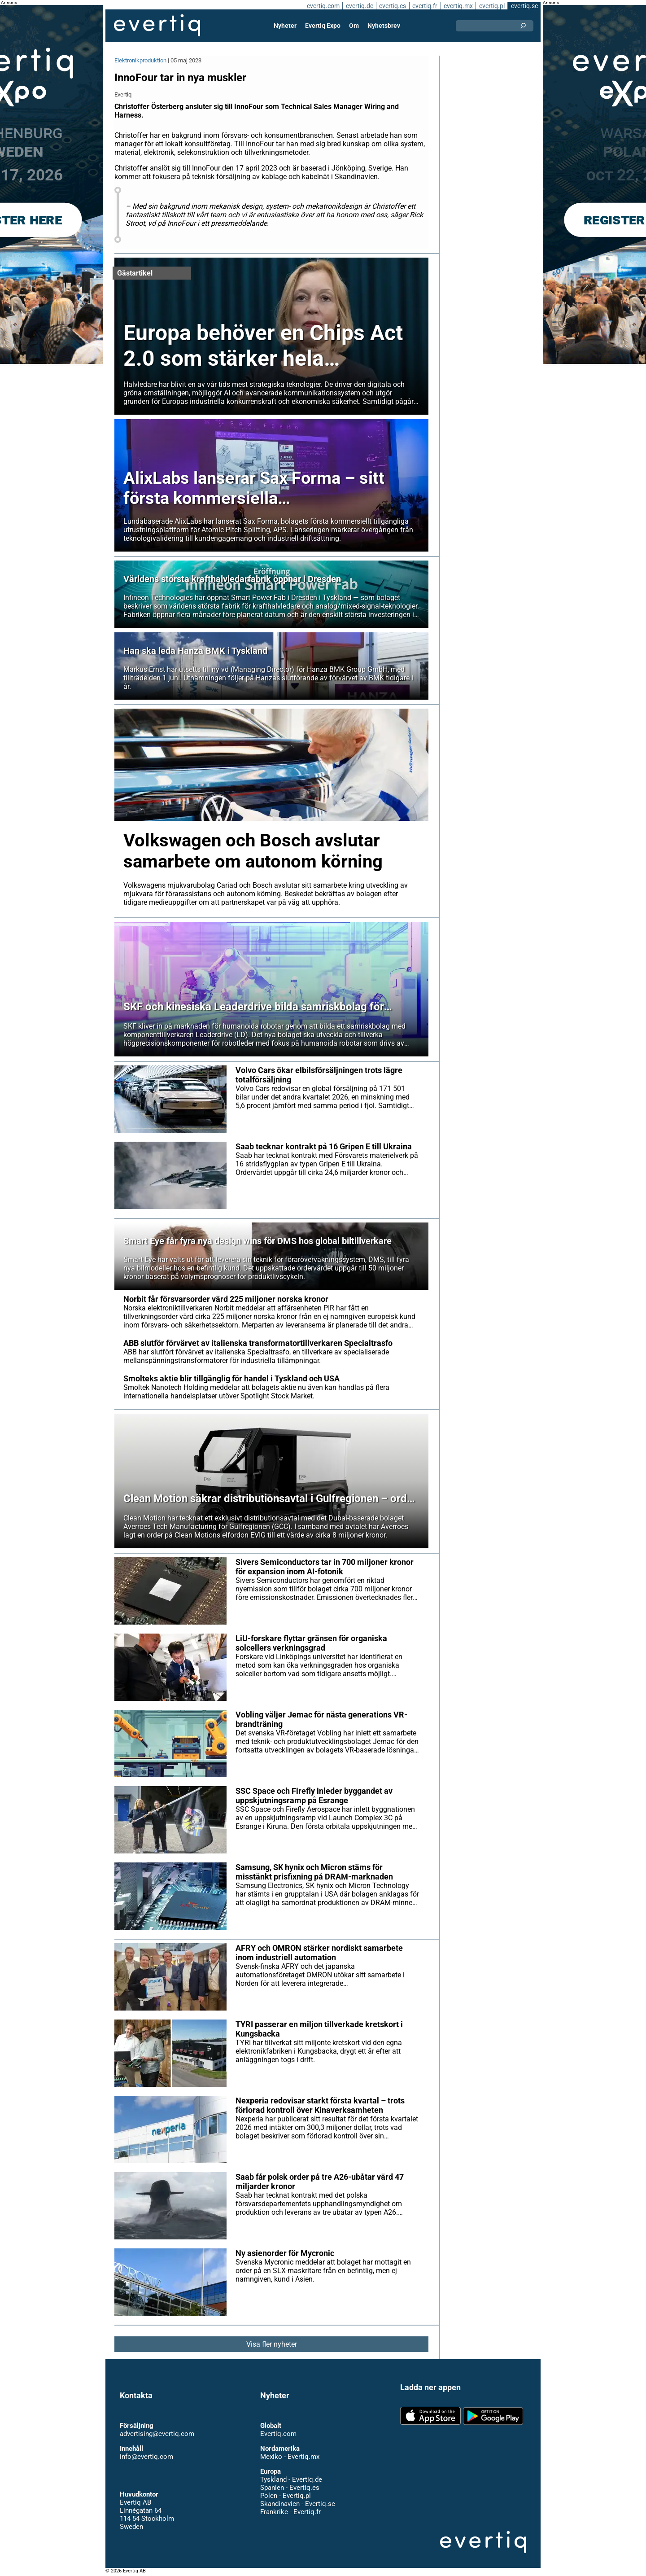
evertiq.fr (424, 5)
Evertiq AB (157, 25)
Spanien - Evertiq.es (289, 2488)
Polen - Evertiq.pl (285, 2496)
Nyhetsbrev (383, 25)
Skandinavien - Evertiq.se (297, 2504)
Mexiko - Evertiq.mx (289, 2457)
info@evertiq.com (146, 2457)
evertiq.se (524, 5)
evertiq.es (392, 5)
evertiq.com (321, 5)
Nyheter (286, 25)
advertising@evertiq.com (157, 2434)
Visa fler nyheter (271, 2344)
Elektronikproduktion (140, 60)
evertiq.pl (491, 5)
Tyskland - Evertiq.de (291, 2479)
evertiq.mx (457, 5)
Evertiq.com (278, 2434)
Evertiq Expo (322, 25)
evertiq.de (358, 5)
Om (354, 25)
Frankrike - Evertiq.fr (290, 2512)
